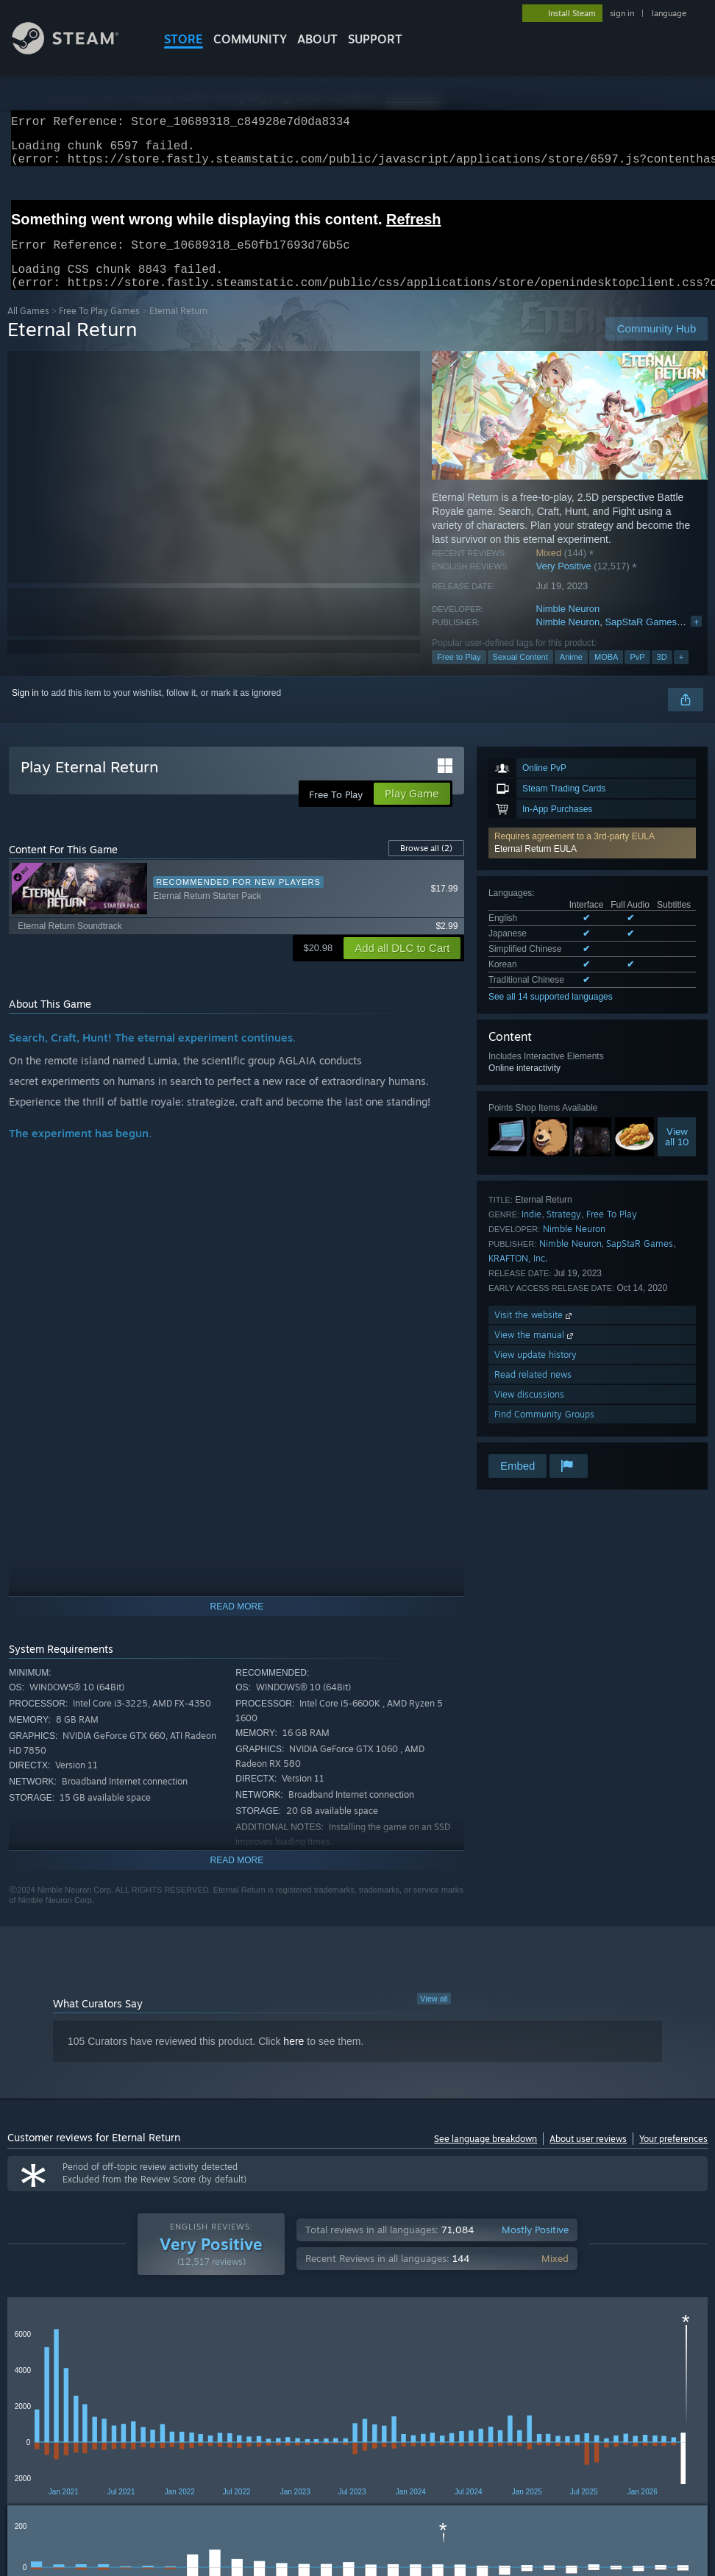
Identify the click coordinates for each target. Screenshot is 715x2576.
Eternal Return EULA (535, 866)
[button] (592, 860)
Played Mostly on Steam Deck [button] (449, 2395)
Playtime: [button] (344, 2395)
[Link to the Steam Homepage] (76, 50)
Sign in (25, 710)
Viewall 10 (677, 1154)
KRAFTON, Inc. (517, 1275)
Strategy (564, 1231)
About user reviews (588, 2156)
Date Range (293, 2349)
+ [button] (681, 674)
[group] (357, 2405)
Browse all (426, 866)
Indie (531, 1231)
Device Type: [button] (85, 2415)
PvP (637, 674)
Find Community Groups (544, 1431)
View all (434, 2016)
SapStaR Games (641, 639)
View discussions (529, 1411)
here (293, 2059)
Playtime (366, 2349)
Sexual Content (520, 674)
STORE (183, 39)
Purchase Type (131, 2349)
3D (662, 674)
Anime (571, 674)
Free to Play (458, 674)
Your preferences (673, 2156)
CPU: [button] (647, 2395)
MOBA (606, 674)
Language (215, 2349)
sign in (622, 13)
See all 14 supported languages (550, 1014)
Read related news (533, 1392)
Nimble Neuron (568, 626)
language (669, 13)
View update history (535, 1372)
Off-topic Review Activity (532, 2349)
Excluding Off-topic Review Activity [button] (229, 2395)
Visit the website (534, 1332)
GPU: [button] (21, 2415)
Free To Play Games (99, 328)
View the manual (535, 1352)
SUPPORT (375, 39)
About (317, 39)
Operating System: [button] (572, 2395)
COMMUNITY (250, 39)
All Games (28, 328)
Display (431, 2349)
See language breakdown (485, 2156)
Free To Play (611, 1231)
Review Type (42, 2349)
